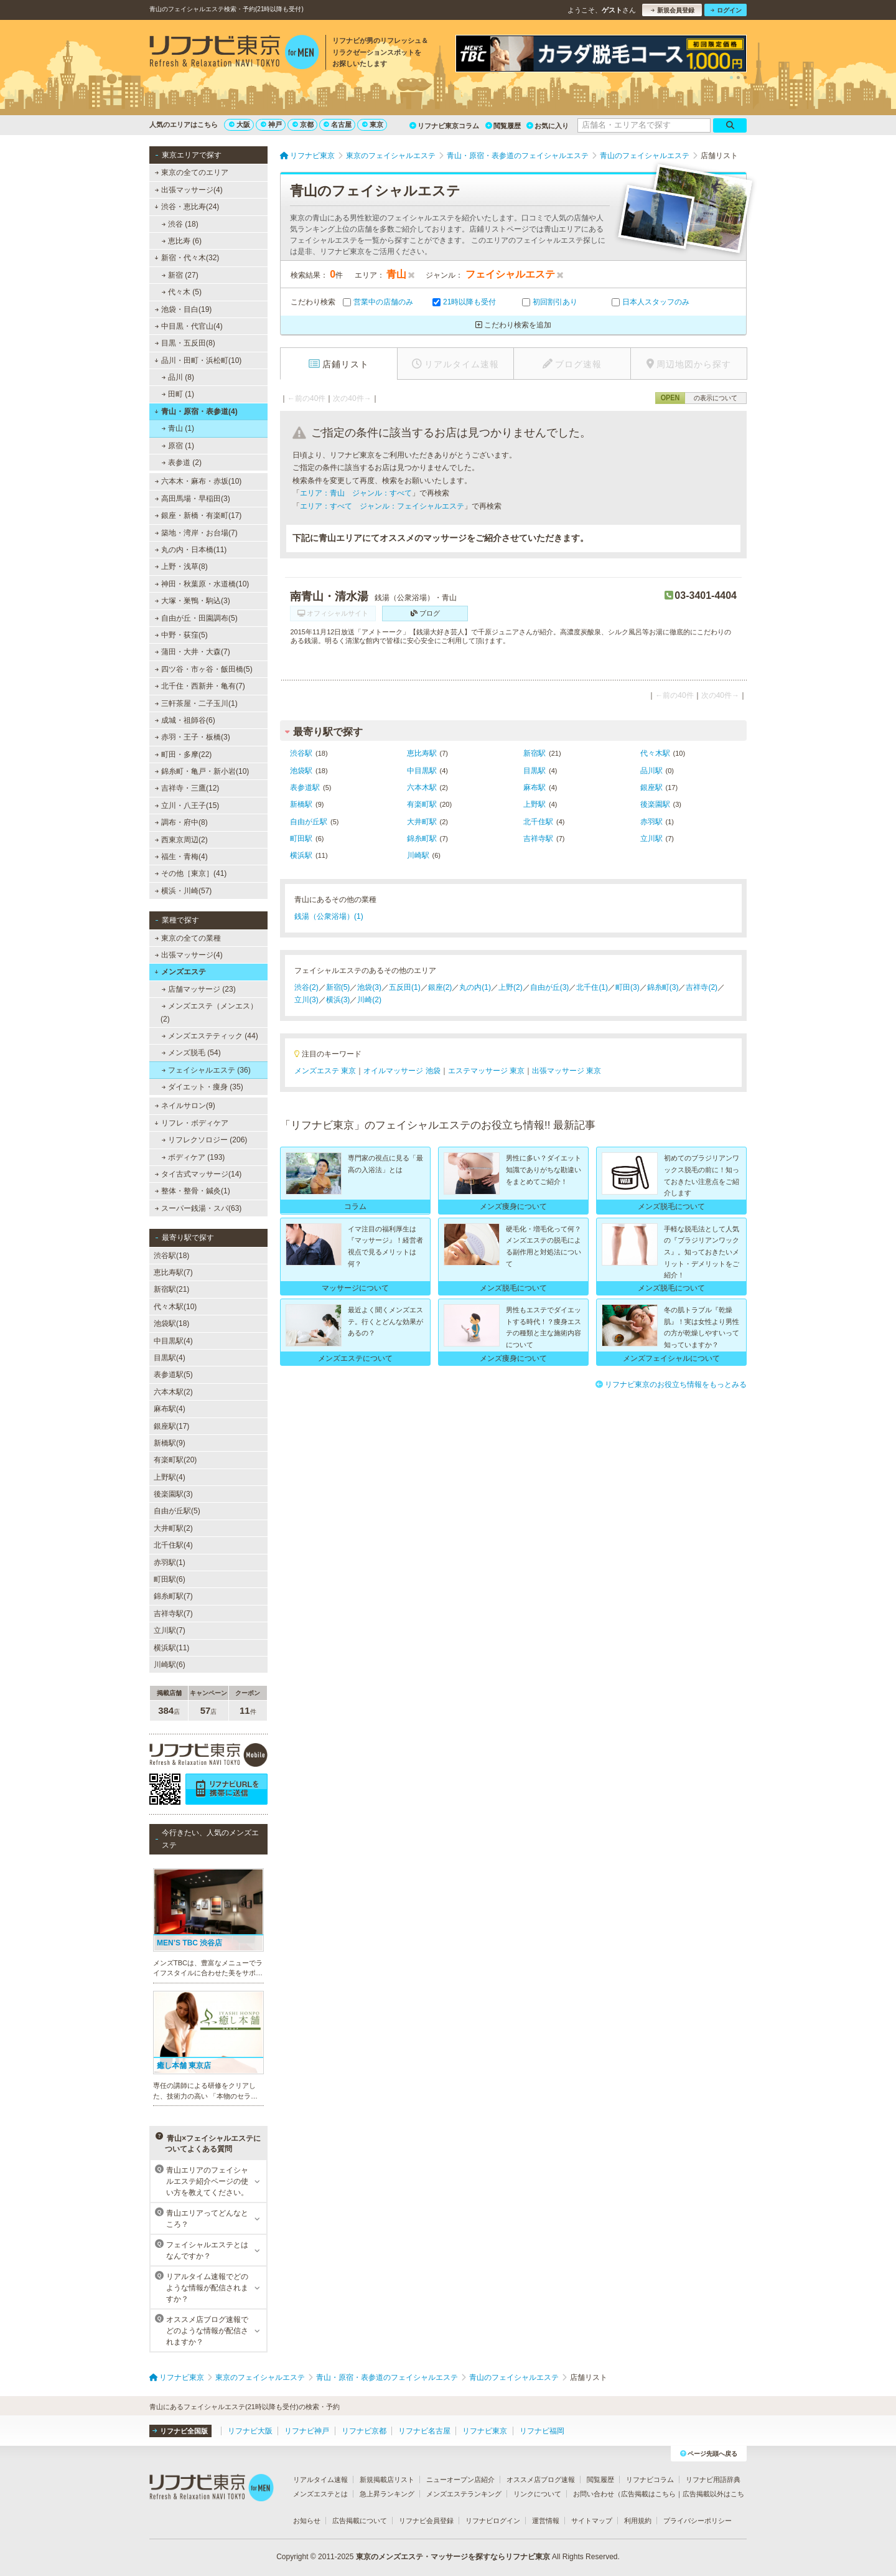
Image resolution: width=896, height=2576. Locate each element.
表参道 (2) (182, 462)
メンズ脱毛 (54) (191, 1052)
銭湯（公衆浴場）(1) (328, 916)
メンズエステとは (320, 2494)
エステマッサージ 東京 (486, 1070)
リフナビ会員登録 (426, 2520)
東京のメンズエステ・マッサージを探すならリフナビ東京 (453, 2556)
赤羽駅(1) (169, 1562)
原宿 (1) (178, 445)
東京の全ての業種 (188, 938)
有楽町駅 (422, 804)
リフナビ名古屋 (424, 2431)
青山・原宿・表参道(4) (195, 411)
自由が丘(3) (549, 987)
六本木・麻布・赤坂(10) (198, 481)
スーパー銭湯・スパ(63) (198, 1208)
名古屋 (338, 124)
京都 (303, 124)
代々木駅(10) (175, 1306)
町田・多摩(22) (183, 754)
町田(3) (627, 987)
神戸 (271, 124)
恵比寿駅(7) (173, 1272)
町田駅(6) (169, 1579)
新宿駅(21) (171, 1289)
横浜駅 (301, 855)
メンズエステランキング (464, 2494)
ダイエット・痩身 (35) (202, 1087)
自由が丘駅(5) (177, 1511)
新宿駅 (534, 753)
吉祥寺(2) (701, 987)
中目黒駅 (422, 770)
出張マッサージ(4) (189, 190)
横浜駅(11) (171, 1647)
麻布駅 (534, 787)
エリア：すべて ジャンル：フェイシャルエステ (382, 506)
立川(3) (306, 999)
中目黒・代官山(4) (189, 326)
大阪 (239, 124)
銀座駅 (651, 787)
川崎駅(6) (169, 1664)
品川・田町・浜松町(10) (197, 360)
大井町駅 (422, 821)
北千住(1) (592, 987)
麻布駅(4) (169, 1408)
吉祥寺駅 (538, 838)
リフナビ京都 (364, 2431)
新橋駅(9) (169, 1443)
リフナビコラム (650, 2479)
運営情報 (545, 2520)
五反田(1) (405, 987)
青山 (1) (178, 428)
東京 (372, 124)
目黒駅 (534, 770)
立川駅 (651, 838)
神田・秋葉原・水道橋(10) (202, 584)
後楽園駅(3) (173, 1494)
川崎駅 (418, 855)
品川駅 (651, 770)
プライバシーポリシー (697, 2520)
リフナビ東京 (484, 2431)
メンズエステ (180, 971)
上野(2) (510, 987)
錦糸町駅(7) (173, 1596)
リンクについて (537, 2494)
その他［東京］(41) (191, 873)
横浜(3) (338, 999)
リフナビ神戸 (306, 2431)
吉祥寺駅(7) (173, 1613)
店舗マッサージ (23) (199, 989)
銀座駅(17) (171, 1426)
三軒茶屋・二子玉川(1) (196, 703)
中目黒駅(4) (173, 1341)
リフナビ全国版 (180, 2431)
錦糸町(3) (663, 987)
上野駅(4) (169, 1477)
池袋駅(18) (171, 1323)
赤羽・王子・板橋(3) (192, 737)
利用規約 (637, 2520)
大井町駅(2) (173, 1528)
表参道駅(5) (173, 1374)
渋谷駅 (301, 753)
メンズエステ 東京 (325, 1070)
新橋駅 (301, 804)
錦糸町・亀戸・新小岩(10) (202, 771)
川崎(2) (369, 999)
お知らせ (306, 2520)
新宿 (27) (180, 275)
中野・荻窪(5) (181, 635)
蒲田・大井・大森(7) (192, 651)
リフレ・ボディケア (191, 1123)
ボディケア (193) (193, 1157)
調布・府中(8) (181, 822)
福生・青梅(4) (181, 856)
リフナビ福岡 (542, 2431)
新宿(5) (338, 987)
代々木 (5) (182, 292)
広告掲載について (359, 2520)
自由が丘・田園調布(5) (196, 618)
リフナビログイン (492, 2520)
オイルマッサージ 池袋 (401, 1070)
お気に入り (547, 125)
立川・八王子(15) (187, 805)
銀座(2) (440, 987)
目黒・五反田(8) (185, 343)
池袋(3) (369, 987)
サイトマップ (591, 2520)
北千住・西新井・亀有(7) (200, 686)
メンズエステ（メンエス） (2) (209, 1012)
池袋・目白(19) (183, 309)
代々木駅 (655, 753)
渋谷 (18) (180, 224)
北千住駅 (538, 821)
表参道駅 (305, 787)
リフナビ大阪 (250, 2431)
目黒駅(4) (169, 1357)
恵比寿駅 (422, 753)
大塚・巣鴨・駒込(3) (192, 600)
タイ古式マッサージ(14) (198, 1174)
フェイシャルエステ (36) (206, 1070)
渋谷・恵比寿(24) (186, 206)
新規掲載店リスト (387, 2479)
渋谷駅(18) (171, 1255)
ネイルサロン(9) (185, 1105)
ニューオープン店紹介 (460, 2479)
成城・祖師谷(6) (185, 720)
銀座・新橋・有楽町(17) (198, 515)
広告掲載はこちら (648, 2494)
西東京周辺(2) (181, 839)
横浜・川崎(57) (183, 890)
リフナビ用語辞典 (713, 2479)
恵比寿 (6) (182, 241)
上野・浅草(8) (181, 566)
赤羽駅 (651, 821)
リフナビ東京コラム (444, 125)
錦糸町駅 (422, 838)
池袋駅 (301, 770)
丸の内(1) (475, 987)
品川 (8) (178, 377)
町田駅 (301, 838)
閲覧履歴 (503, 125)
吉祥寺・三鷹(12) (187, 788)
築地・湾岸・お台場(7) (196, 533)
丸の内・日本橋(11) (191, 549)
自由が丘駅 (308, 821)
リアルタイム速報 (320, 2479)
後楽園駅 (655, 804)
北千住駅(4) (173, 1545)
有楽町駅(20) (175, 1459)
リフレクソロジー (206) (205, 1139)
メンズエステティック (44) (210, 1036)
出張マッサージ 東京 (566, 1070)
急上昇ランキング (387, 2494)
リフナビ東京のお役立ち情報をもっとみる (671, 1384)
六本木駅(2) (173, 1392)
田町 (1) (178, 394)
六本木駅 (422, 787)
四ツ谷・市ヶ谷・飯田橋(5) (204, 669)
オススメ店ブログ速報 (540, 2479)
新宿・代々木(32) (186, 257)
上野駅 (534, 804)
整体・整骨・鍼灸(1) (192, 1191)
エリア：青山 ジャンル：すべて (356, 493)
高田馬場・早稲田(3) (192, 498)
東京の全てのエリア (191, 172)
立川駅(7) (169, 1630)
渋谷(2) (306, 987)
